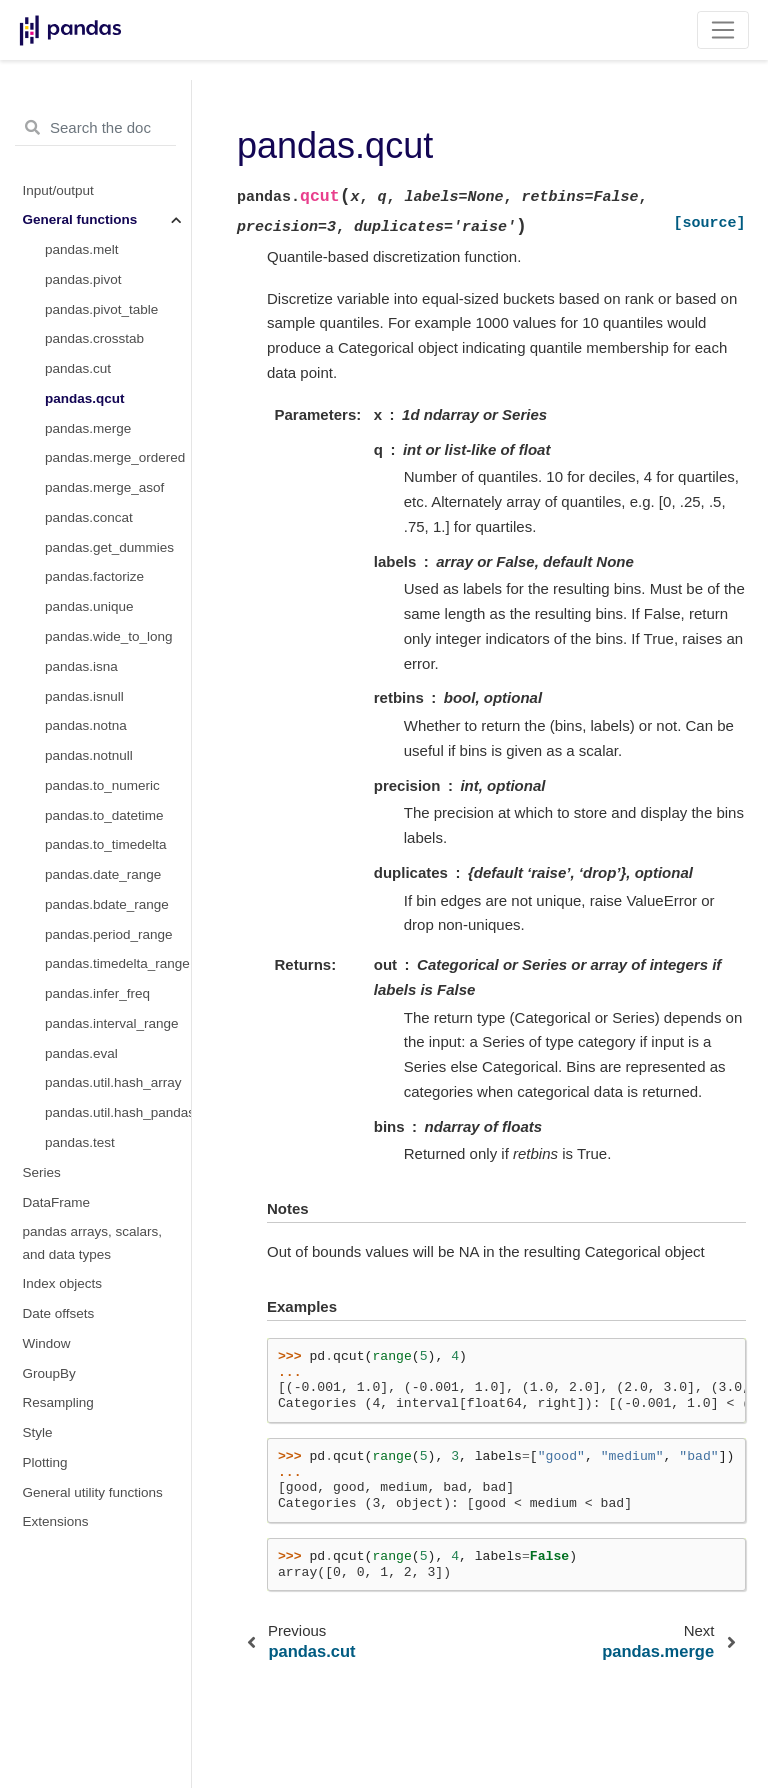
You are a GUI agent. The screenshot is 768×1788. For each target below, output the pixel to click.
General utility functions (93, 1492)
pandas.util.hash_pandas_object (118, 1112)
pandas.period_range (109, 934)
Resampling (58, 1402)
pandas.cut (78, 368)
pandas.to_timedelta (106, 844)
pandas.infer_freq (97, 993)
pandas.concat (89, 517)
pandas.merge (88, 428)
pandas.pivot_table (101, 309)
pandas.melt (82, 249)
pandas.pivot (83, 279)
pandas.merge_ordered (115, 457)
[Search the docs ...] (95, 128)
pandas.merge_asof (104, 487)
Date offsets (59, 1313)
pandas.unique (89, 606)
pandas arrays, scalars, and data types (93, 1242)
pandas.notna (86, 725)
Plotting (45, 1462)
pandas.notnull (89, 755)
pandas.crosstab (94, 338)
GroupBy (49, 1373)
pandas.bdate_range (107, 904)
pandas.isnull (84, 696)
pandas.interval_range (112, 1023)
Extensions (56, 1521)
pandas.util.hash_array (113, 1082)
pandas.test (80, 1142)
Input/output (58, 190)
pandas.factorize (94, 576)
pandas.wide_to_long (109, 636)
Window (47, 1343)
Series (42, 1172)
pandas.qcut (85, 398)
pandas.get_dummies (109, 547)
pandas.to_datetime (104, 815)
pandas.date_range (103, 874)
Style (38, 1432)
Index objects (63, 1283)
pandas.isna (81, 666)
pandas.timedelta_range (117, 963)
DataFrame (57, 1202)
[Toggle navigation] (723, 30)
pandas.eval (81, 1053)
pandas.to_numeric (102, 785)
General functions (80, 219)
